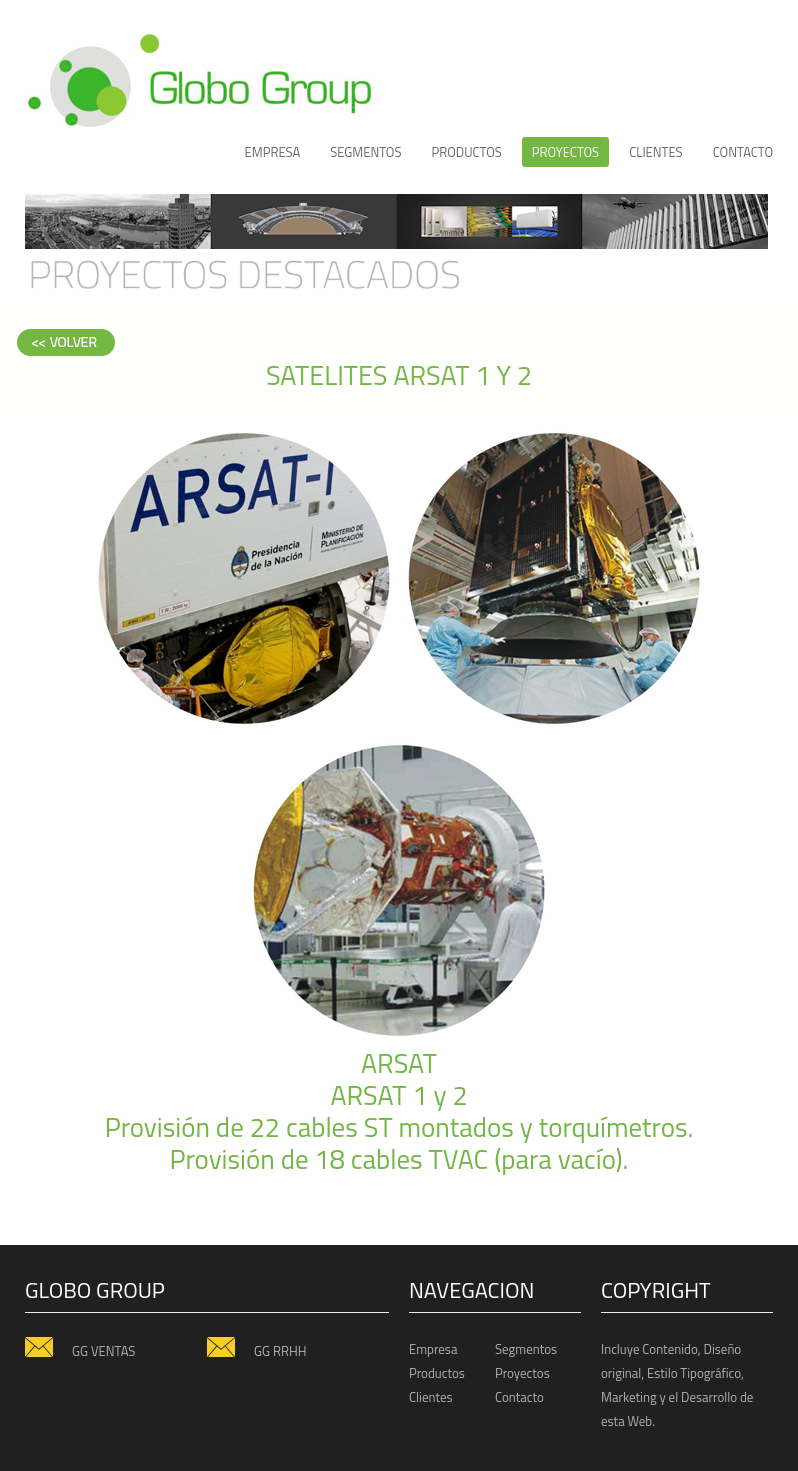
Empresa (273, 152)
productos (466, 152)
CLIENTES (656, 152)
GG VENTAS (80, 1350)
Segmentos (365, 152)
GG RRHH (256, 1350)
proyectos (565, 152)
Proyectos (522, 1373)
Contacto (743, 152)
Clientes (431, 1397)
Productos (437, 1373)
